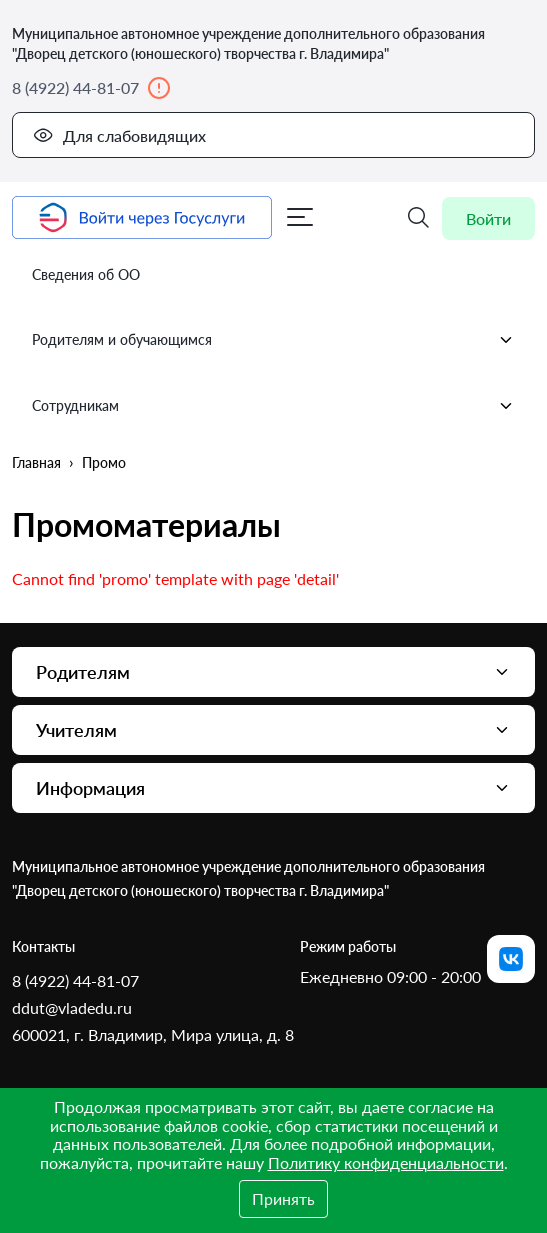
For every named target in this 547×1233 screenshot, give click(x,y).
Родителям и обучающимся (273, 340)
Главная (36, 462)
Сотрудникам (273, 406)
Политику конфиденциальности (386, 1162)
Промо (104, 462)
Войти (488, 218)
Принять (283, 1198)
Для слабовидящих (119, 135)
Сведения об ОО (86, 274)
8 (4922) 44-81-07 (91, 88)
